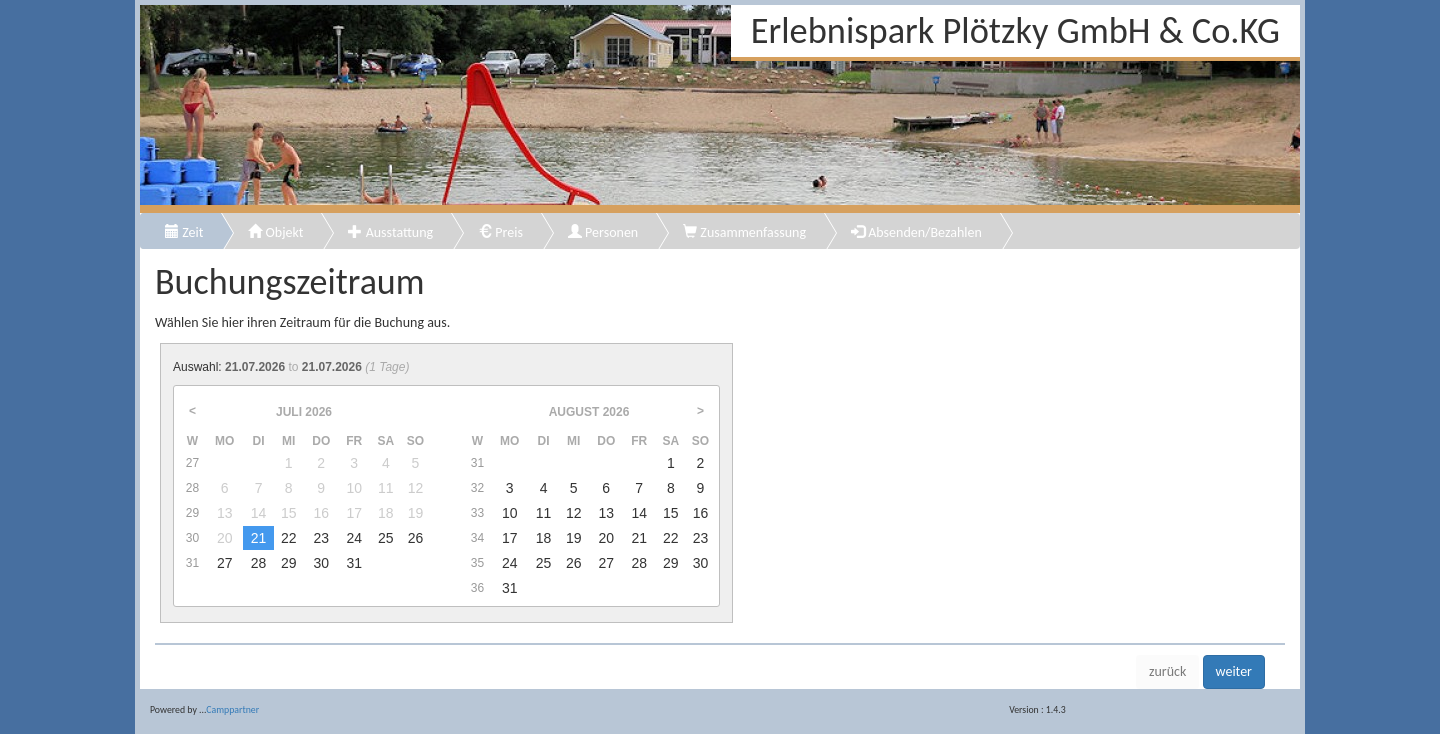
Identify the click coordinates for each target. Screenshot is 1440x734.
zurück (1167, 671)
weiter (1234, 671)
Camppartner (232, 710)
